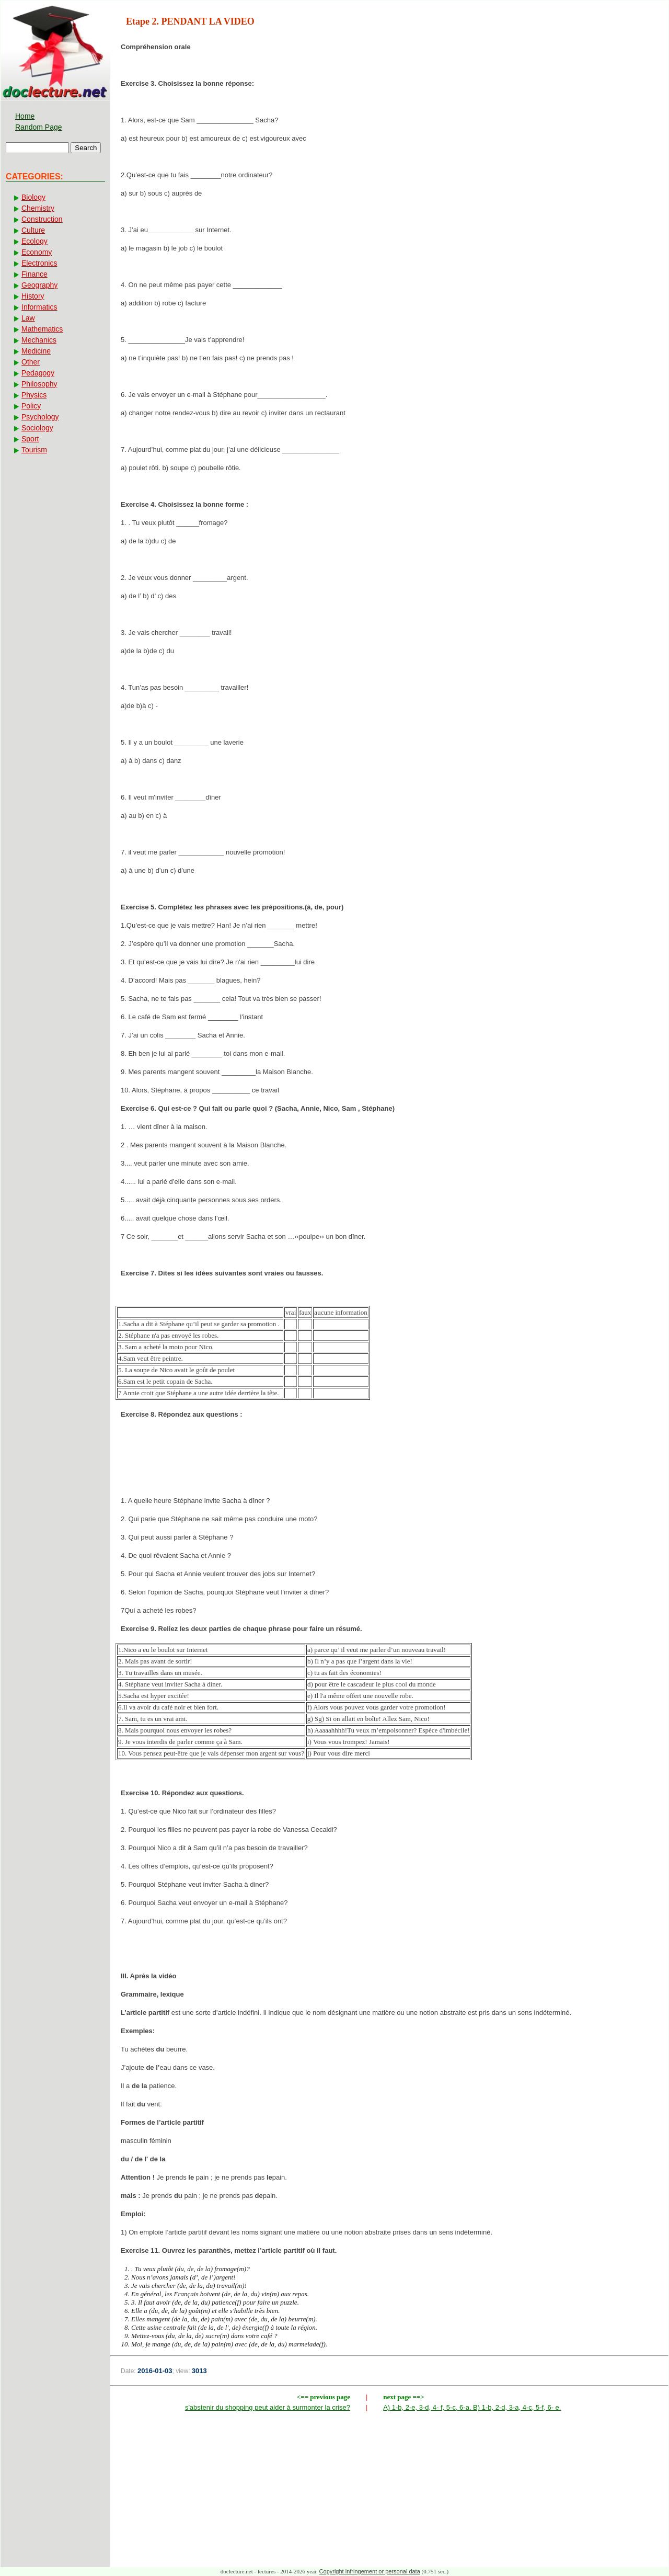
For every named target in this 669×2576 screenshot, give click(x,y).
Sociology (37, 428)
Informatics (39, 307)
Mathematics (42, 329)
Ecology (34, 241)
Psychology (40, 417)
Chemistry (37, 208)
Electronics (39, 263)
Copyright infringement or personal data (369, 2571)
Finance (34, 274)
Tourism (34, 450)
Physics (34, 395)
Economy (36, 252)
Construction (42, 219)
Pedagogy (37, 373)
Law (28, 318)
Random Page (38, 127)
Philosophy (39, 384)
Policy (31, 406)
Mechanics (38, 340)
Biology (33, 197)
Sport (30, 439)
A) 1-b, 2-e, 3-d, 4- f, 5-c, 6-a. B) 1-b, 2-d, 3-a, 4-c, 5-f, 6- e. (472, 2407)
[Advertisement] (389, 1460)
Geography (39, 285)
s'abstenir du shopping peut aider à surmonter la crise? (267, 2407)
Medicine (36, 351)
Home (24, 116)
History (32, 296)
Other (30, 362)
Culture (33, 230)
